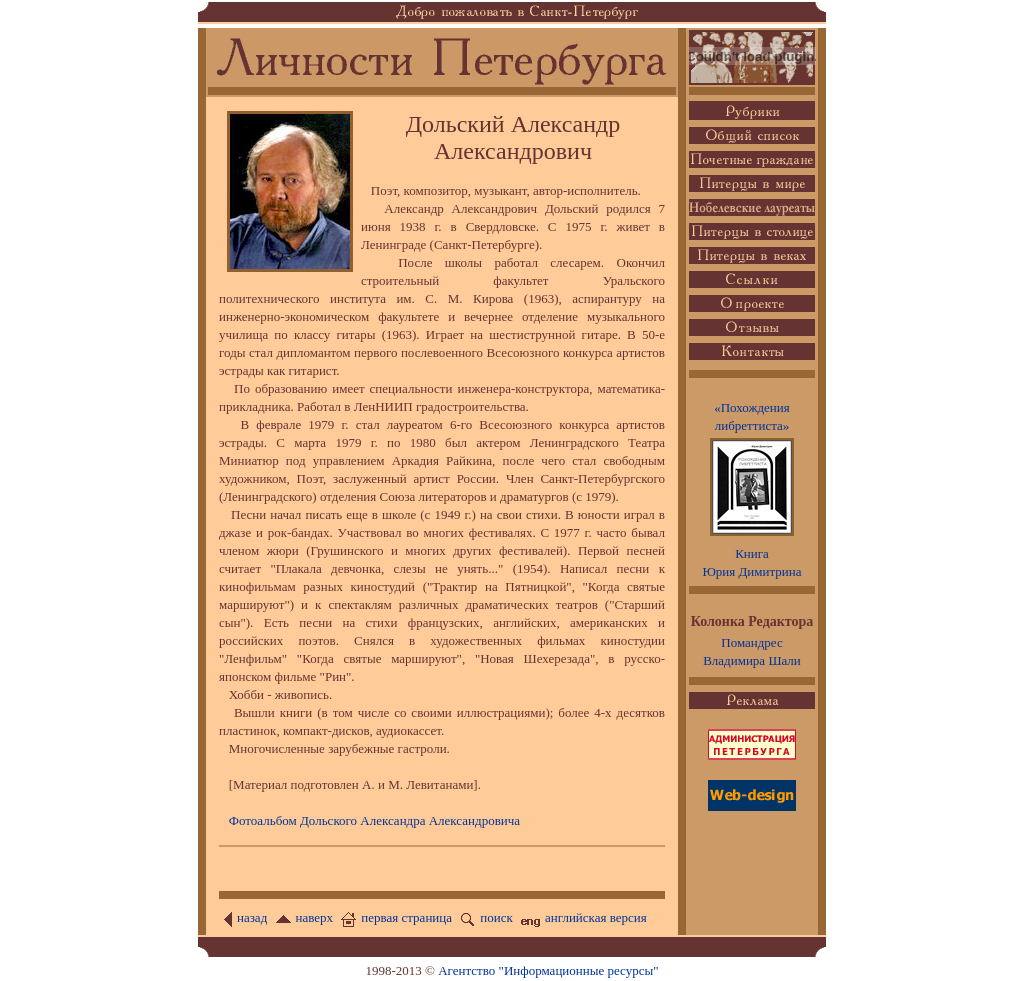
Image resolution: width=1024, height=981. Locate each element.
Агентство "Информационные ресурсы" (548, 970)
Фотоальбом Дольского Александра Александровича (374, 820)
